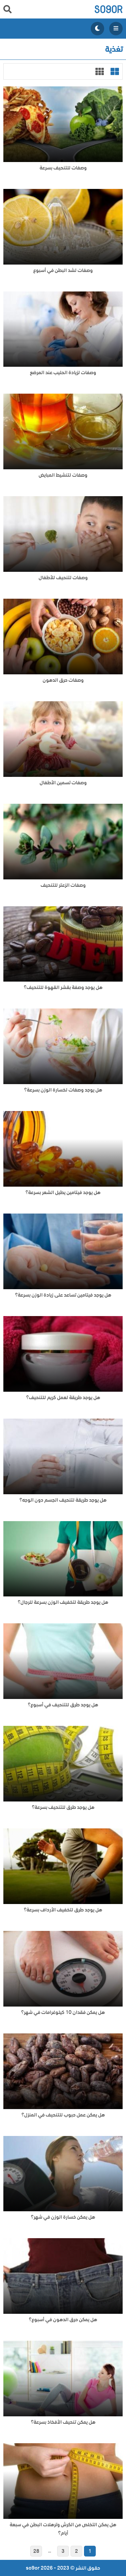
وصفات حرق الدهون (63, 680)
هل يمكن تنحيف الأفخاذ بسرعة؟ (63, 2422)
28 (36, 2551)
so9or (108, 9)
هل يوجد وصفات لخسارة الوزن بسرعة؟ (63, 1090)
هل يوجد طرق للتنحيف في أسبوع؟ (63, 1705)
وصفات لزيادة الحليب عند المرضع (63, 372)
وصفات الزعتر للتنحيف (63, 885)
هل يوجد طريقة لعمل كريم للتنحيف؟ (63, 1397)
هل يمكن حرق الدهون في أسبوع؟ (63, 2319)
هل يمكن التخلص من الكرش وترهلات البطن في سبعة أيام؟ (63, 2529)
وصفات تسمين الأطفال (63, 783)
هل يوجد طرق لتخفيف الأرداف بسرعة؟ (63, 1910)
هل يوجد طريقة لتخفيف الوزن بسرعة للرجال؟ (63, 1602)
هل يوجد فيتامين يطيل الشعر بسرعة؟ (63, 1192)
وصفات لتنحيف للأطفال (63, 577)
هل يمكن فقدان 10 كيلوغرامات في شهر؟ (63, 2012)
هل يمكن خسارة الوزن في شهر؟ (63, 2217)
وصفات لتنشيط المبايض (63, 475)
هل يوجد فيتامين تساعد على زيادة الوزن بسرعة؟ (63, 1295)
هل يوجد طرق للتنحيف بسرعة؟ (63, 1807)
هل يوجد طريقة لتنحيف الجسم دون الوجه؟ (63, 1500)
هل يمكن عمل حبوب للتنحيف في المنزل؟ (63, 2115)
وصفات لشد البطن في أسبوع (63, 270)
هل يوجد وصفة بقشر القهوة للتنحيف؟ (63, 987)
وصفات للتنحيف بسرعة (63, 168)
